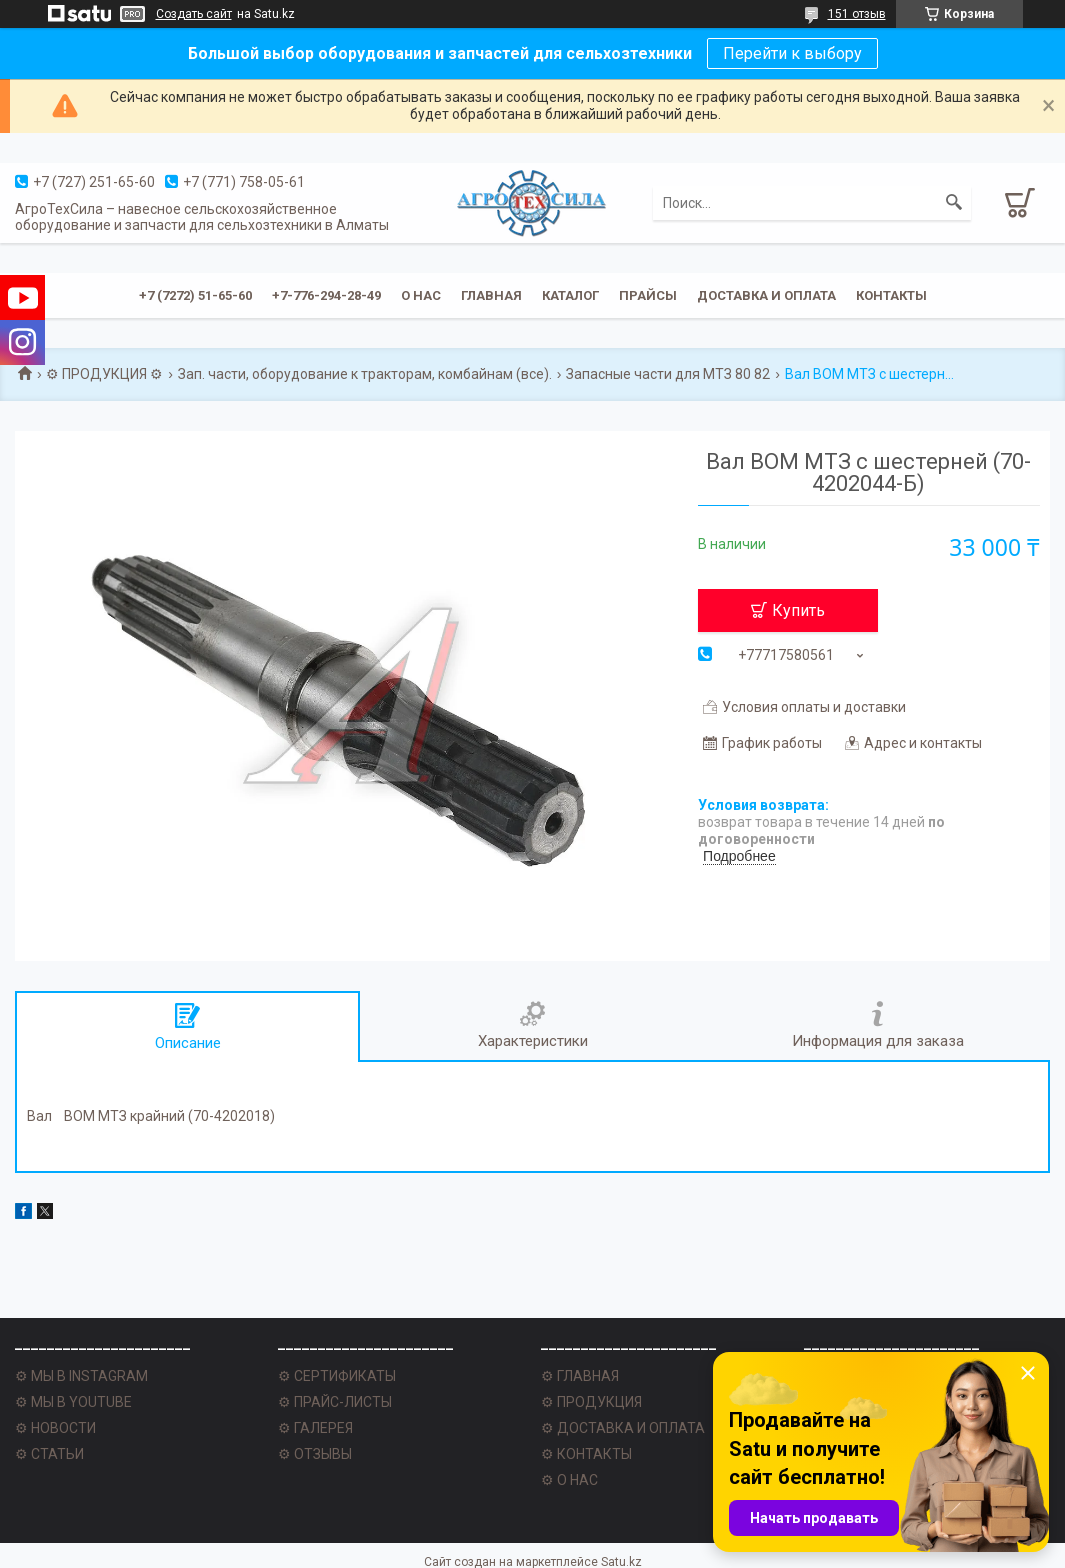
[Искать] (954, 203)
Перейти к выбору (792, 53)
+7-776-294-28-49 (326, 295)
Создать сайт (194, 14)
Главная (491, 295)
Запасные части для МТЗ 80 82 (668, 374)
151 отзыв (857, 14)
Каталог (570, 295)
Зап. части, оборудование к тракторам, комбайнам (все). (365, 374)
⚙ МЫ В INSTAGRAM (81, 1376)
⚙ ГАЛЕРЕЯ (315, 1428)
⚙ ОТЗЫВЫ (315, 1454)
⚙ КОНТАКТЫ (586, 1454)
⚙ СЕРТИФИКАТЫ (337, 1376)
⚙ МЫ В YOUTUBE (73, 1402)
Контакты (891, 295)
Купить (798, 610)
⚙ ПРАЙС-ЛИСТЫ (335, 1402)
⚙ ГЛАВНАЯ (580, 1376)
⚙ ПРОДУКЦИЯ (591, 1402)
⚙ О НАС (569, 1480)
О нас (421, 295)
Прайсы (648, 295)
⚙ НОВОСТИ (55, 1428)
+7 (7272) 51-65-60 (195, 295)
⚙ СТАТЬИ (49, 1454)
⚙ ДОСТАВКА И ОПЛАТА (623, 1428)
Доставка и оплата (766, 295)
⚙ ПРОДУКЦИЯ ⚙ (104, 374)
